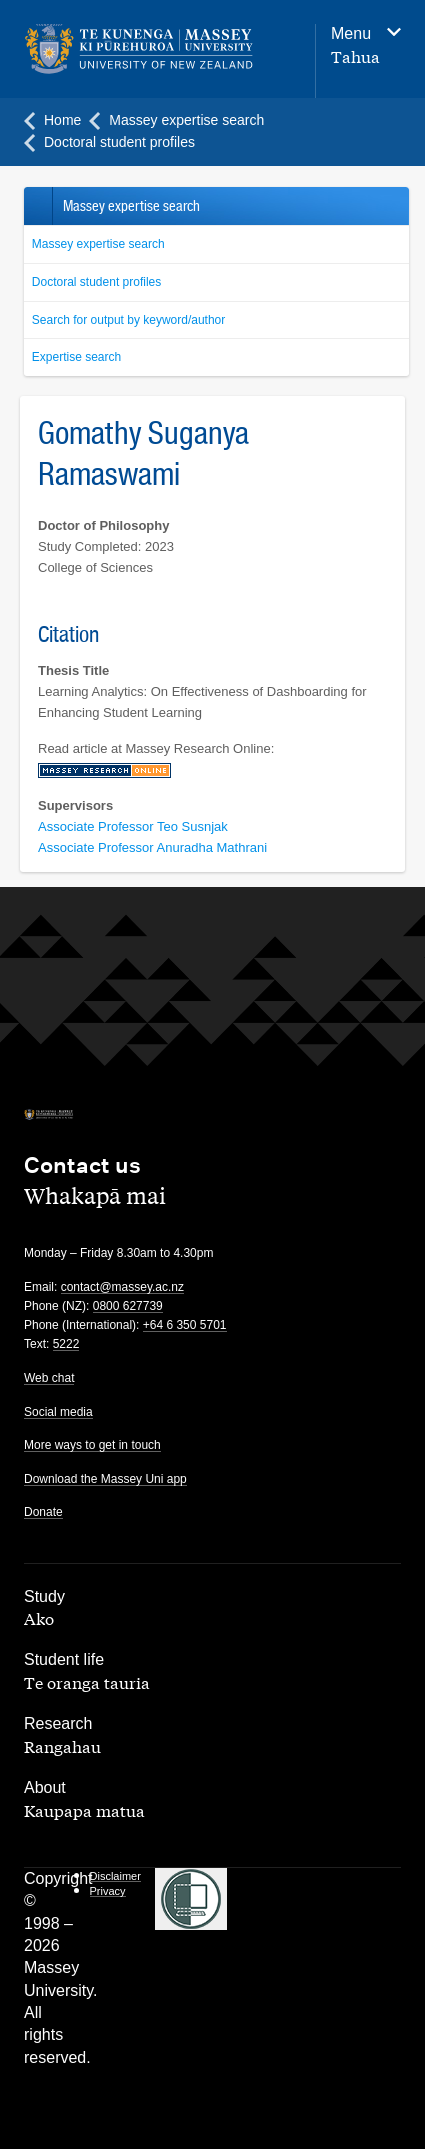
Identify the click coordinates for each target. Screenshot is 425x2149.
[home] (139, 49)
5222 (66, 1344)
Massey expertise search (98, 244)
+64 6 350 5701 (185, 1325)
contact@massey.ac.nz (122, 1287)
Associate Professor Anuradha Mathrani (152, 847)
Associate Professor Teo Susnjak (133, 826)
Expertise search (76, 357)
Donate (43, 1512)
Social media (58, 1412)
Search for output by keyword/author (128, 320)
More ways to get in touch (92, 1445)
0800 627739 (128, 1306)
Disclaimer (115, 1876)
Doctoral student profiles (96, 282)
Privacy (108, 1891)
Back (37, 206)
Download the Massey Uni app (105, 1479)
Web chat (49, 1378)
